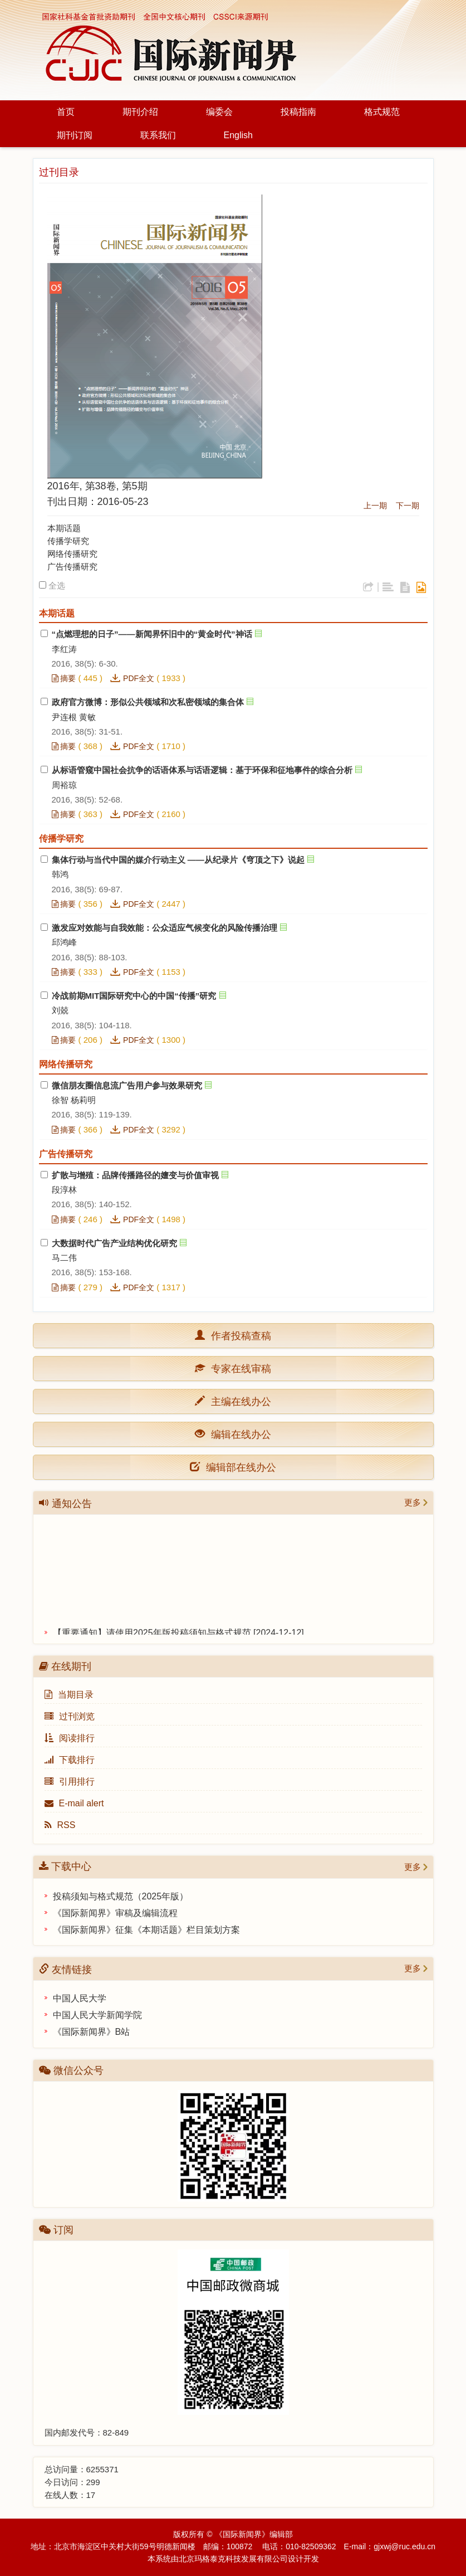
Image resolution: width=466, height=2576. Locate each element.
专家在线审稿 (238, 1368)
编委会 (219, 111)
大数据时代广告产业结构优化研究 (114, 1243)
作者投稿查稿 (238, 1335)
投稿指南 (298, 111)
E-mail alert (74, 1803)
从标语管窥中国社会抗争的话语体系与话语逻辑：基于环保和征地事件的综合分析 (202, 770)
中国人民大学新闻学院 (97, 2015)
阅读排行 (70, 1738)
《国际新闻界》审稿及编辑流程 (115, 1913)
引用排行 (70, 1781)
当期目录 (69, 1694)
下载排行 (70, 1760)
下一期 (407, 505)
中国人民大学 (79, 1998)
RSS (60, 1825)
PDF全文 (138, 678)
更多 (412, 1502)
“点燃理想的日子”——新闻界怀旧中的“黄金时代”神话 (152, 634)
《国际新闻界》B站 (91, 2032)
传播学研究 (68, 541)
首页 (66, 111)
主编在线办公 (238, 1401)
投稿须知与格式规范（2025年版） (121, 1896)
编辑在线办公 (238, 1434)
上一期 (375, 505)
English (238, 135)
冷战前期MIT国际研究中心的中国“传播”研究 (134, 995)
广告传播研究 (72, 566)
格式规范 (382, 111)
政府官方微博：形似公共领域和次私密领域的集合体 (148, 702)
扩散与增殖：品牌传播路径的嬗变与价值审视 (135, 1175)
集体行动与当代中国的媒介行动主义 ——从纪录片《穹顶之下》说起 (178, 859)
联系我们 (158, 135)
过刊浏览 (70, 1716)
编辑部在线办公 (233, 1467)
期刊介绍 (140, 111)
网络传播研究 (72, 553)
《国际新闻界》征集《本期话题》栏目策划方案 (146, 1930)
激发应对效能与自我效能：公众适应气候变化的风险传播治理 (164, 927)
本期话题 (64, 528)
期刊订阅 (74, 135)
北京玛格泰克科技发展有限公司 (233, 2558)
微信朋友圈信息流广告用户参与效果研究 (127, 1085)
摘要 (64, 678)
